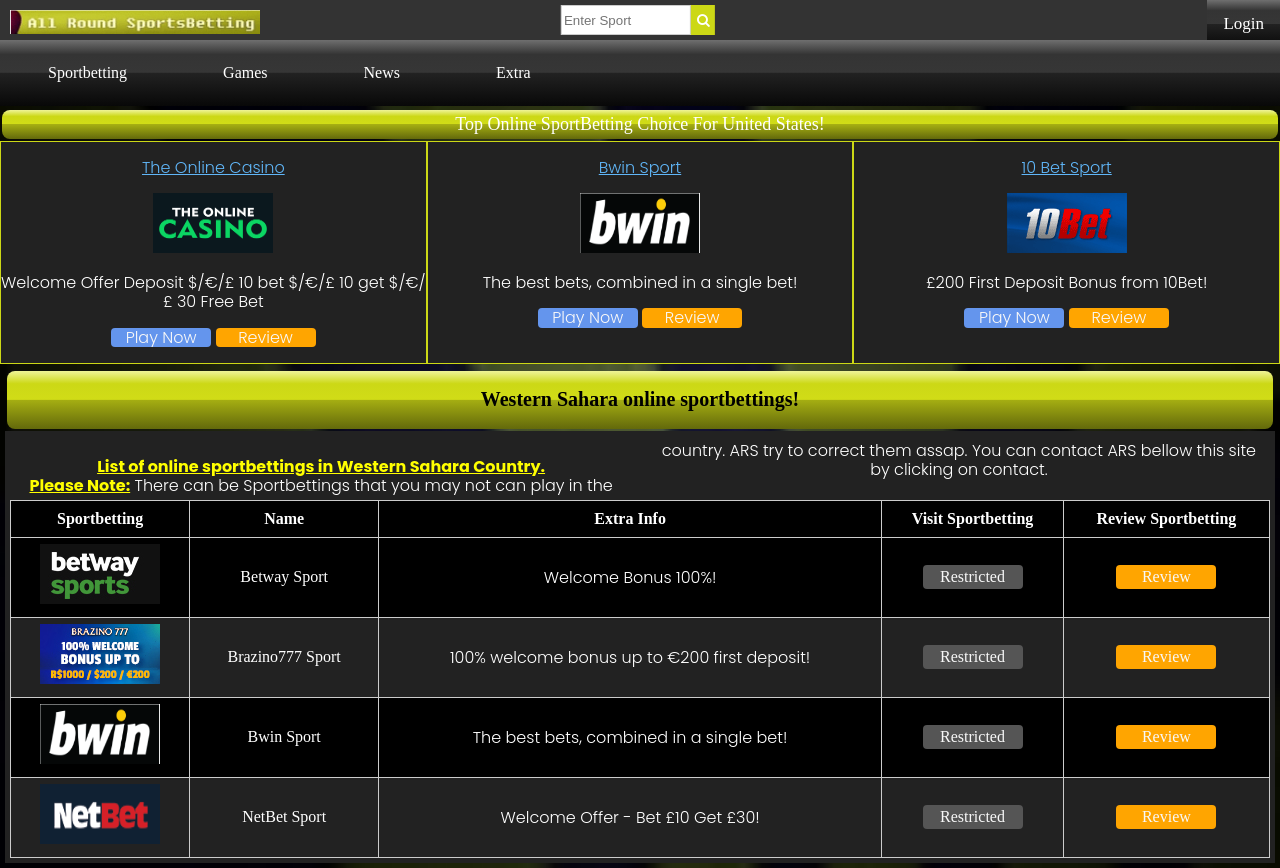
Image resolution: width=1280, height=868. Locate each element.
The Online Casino (213, 167)
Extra (513, 72)
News (382, 72)
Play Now (161, 337)
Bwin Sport (640, 167)
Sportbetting (87, 72)
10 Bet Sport (1067, 167)
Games (245, 72)
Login (1243, 23)
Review (265, 337)
